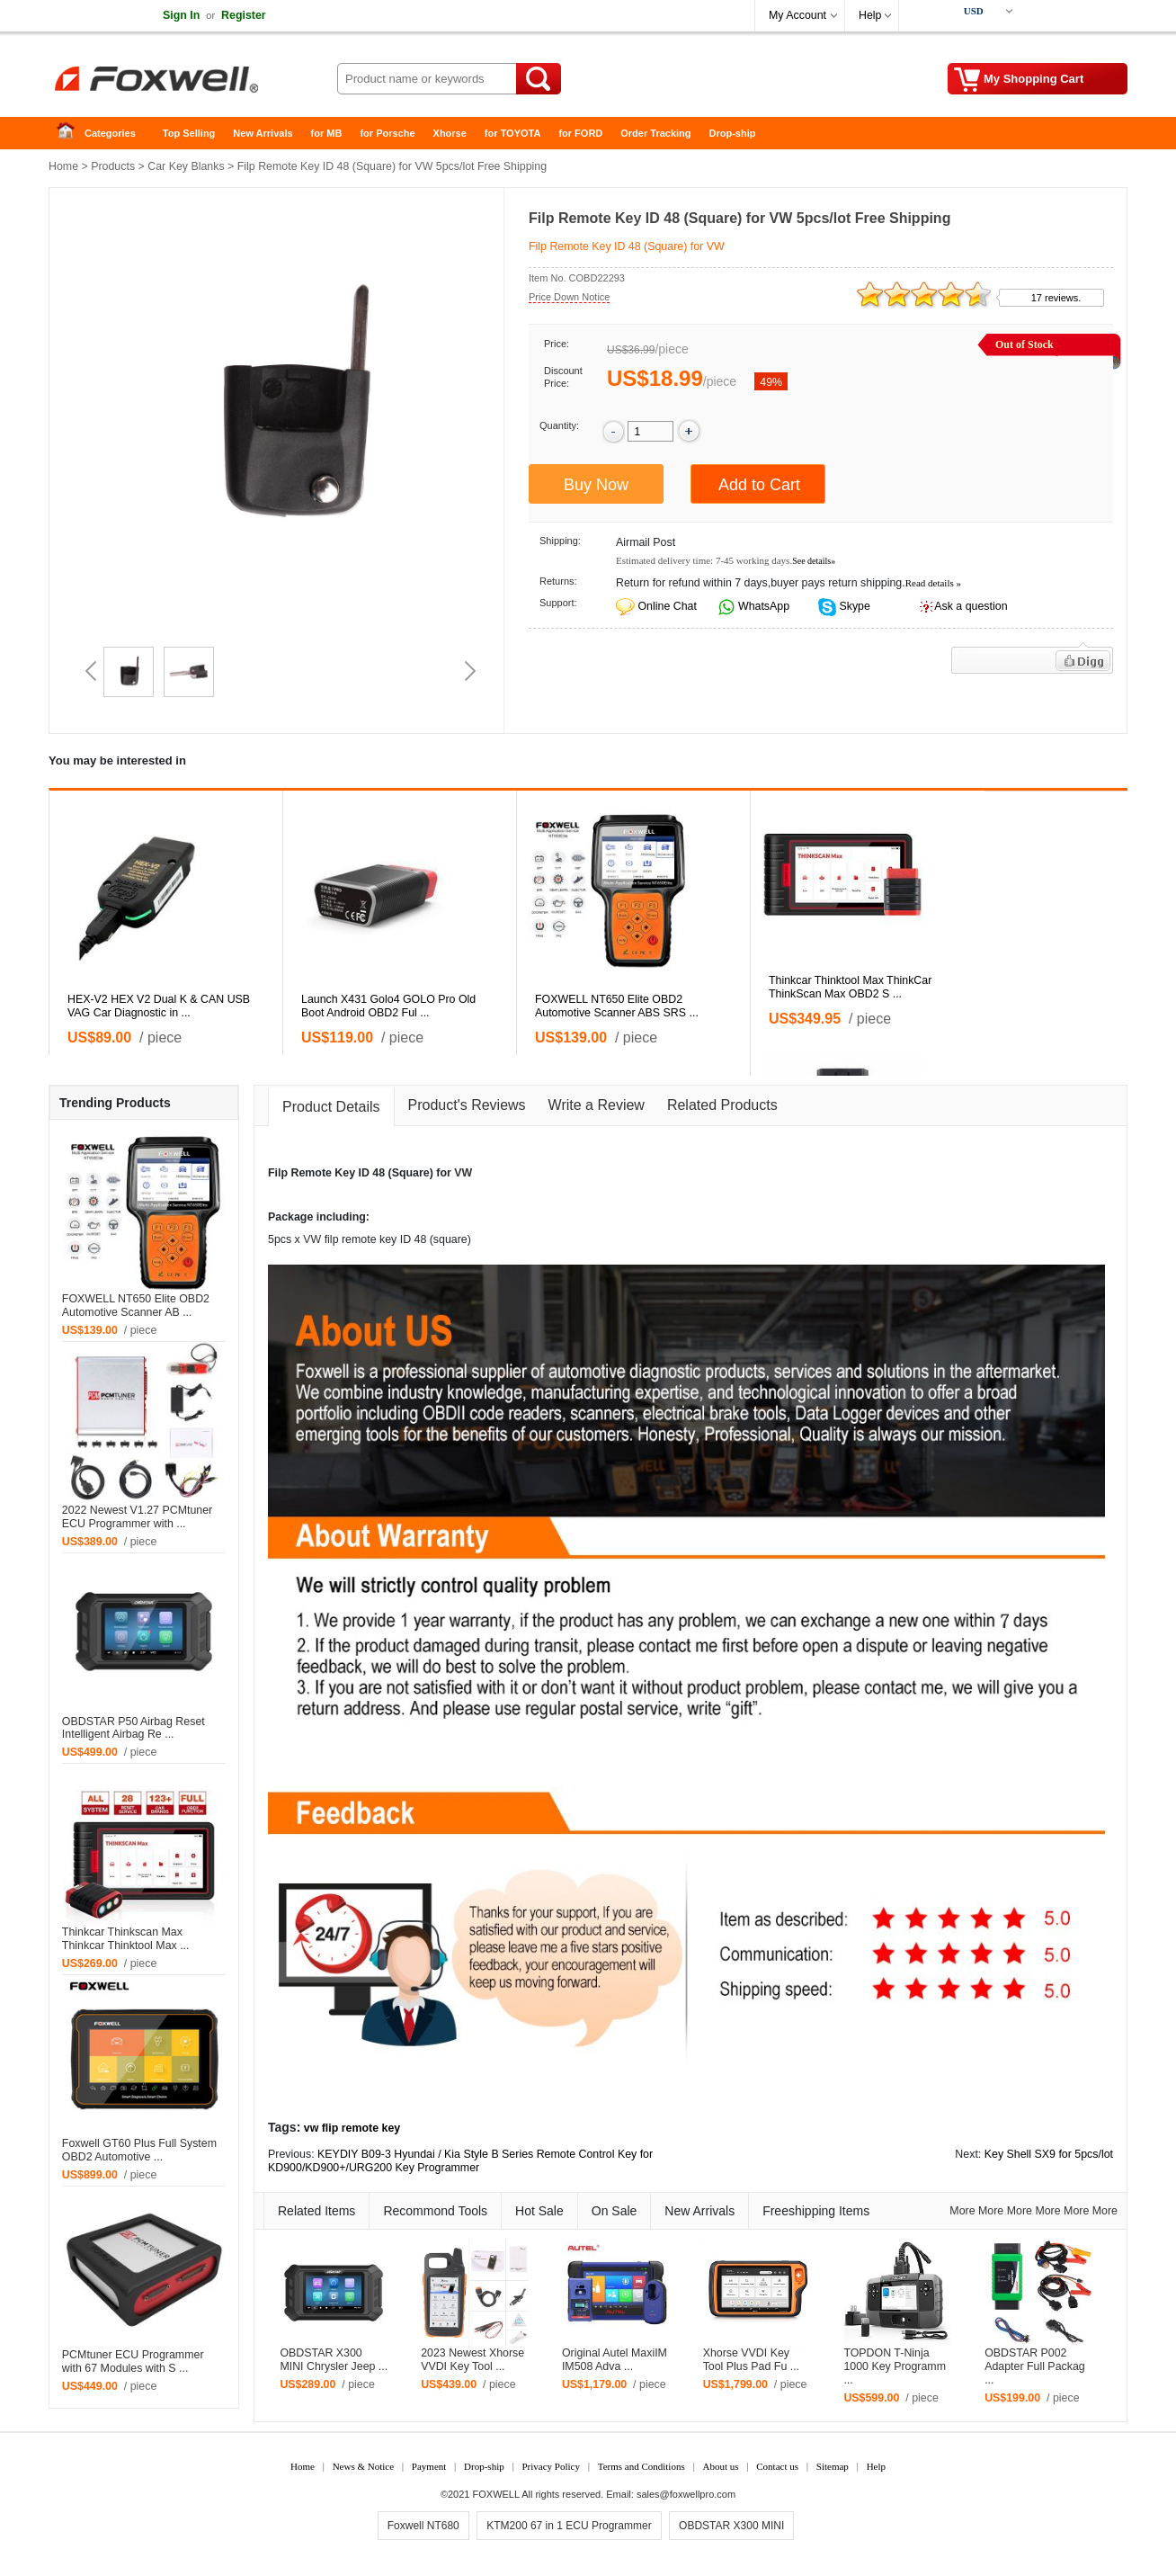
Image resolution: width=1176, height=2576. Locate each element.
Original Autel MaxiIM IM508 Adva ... (614, 2360)
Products (113, 166)
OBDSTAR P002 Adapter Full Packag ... (1034, 2366)
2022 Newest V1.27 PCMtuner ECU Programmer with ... (137, 1517)
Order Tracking (655, 133)
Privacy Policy (550, 2466)
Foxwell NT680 (423, 2525)
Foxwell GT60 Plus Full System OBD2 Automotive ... (139, 2150)
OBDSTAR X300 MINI (731, 2525)
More (962, 2211)
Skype (853, 606)
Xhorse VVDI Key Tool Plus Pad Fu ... (751, 2360)
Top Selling (189, 133)
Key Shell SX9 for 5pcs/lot (1048, 2154)
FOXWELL (496, 2494)
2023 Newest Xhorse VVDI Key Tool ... (472, 2360)
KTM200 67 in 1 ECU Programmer (568, 2525)
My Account (797, 15)
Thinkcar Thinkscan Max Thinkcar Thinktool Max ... (126, 1939)
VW (463, 1173)
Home (71, 133)
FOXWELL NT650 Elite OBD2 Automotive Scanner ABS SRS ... (617, 1006)
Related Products (722, 1105)
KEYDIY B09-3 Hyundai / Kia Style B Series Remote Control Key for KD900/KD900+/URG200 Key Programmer (460, 2161)
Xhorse (450, 133)
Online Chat (666, 606)
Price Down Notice (569, 296)
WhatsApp (762, 606)
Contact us (777, 2466)
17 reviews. (1056, 297)
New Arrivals (262, 133)
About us (720, 2466)
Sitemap (832, 2466)
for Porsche (387, 133)
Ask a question (970, 606)
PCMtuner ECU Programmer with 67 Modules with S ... (133, 2361)
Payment (429, 2466)
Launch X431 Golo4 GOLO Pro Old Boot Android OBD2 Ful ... (388, 1006)
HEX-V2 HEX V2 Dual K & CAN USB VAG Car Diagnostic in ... (158, 1006)
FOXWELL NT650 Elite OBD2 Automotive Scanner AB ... (135, 1305)
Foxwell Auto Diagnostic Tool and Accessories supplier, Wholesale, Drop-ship (192, 81)
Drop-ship (732, 133)
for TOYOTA (513, 133)
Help (870, 15)
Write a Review (596, 1105)
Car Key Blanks (185, 166)
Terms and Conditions (641, 2466)
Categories (110, 133)
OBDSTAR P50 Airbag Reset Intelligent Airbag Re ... (133, 1728)
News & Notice (363, 2466)
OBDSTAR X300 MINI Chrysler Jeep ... (334, 2360)
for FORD (580, 133)
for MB (327, 133)
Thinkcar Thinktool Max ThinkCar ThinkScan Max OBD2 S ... (850, 987)
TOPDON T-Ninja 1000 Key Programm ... (894, 2366)
